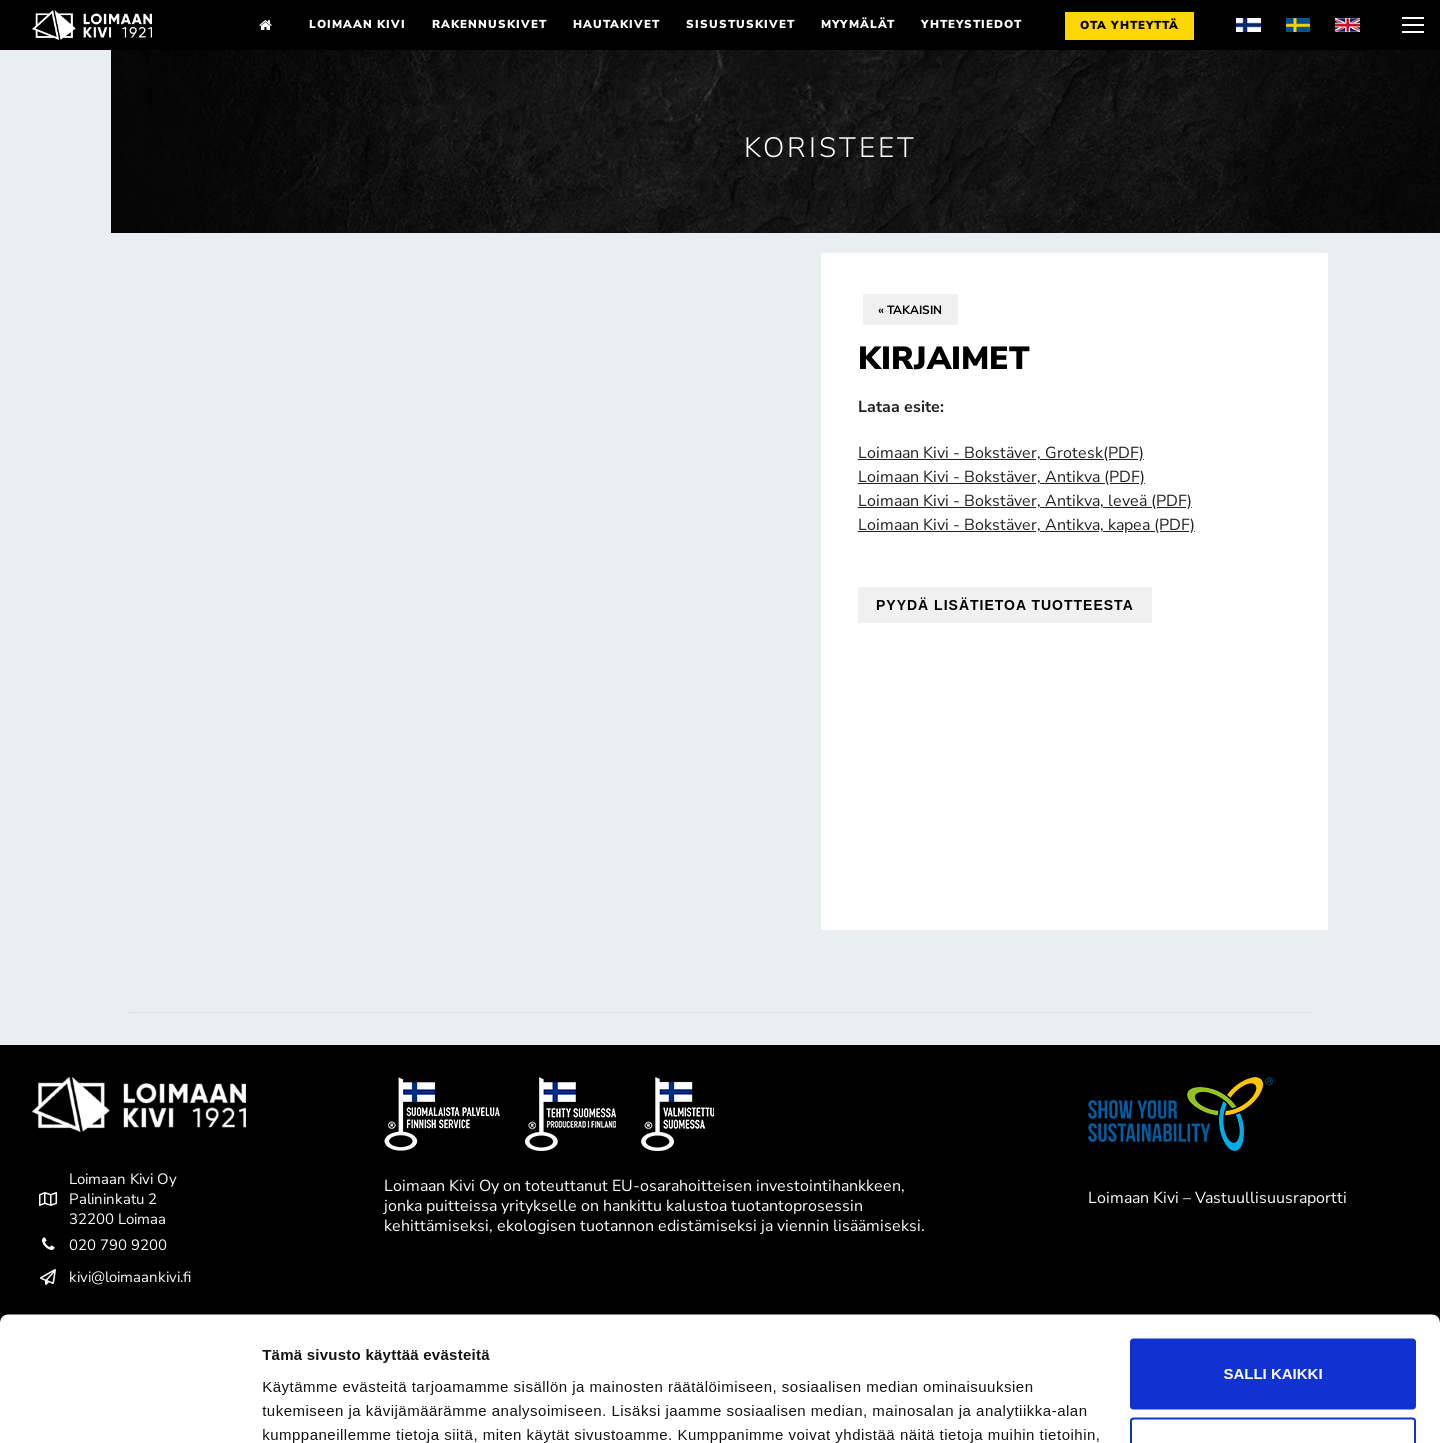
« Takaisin (910, 310)
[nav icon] (1411, 25)
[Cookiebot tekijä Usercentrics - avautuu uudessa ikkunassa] (129, 1404)
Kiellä (1273, 1342)
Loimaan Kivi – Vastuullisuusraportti (1217, 1198)
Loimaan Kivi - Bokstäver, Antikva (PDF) (1001, 477)
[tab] (720, 1012)
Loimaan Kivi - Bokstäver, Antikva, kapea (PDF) (1026, 525)
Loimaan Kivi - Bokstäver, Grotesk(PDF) (1001, 453)
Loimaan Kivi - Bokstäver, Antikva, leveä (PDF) (1025, 501)
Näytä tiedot (305, 1403)
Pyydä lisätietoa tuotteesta (1005, 605)
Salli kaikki (1272, 1263)
